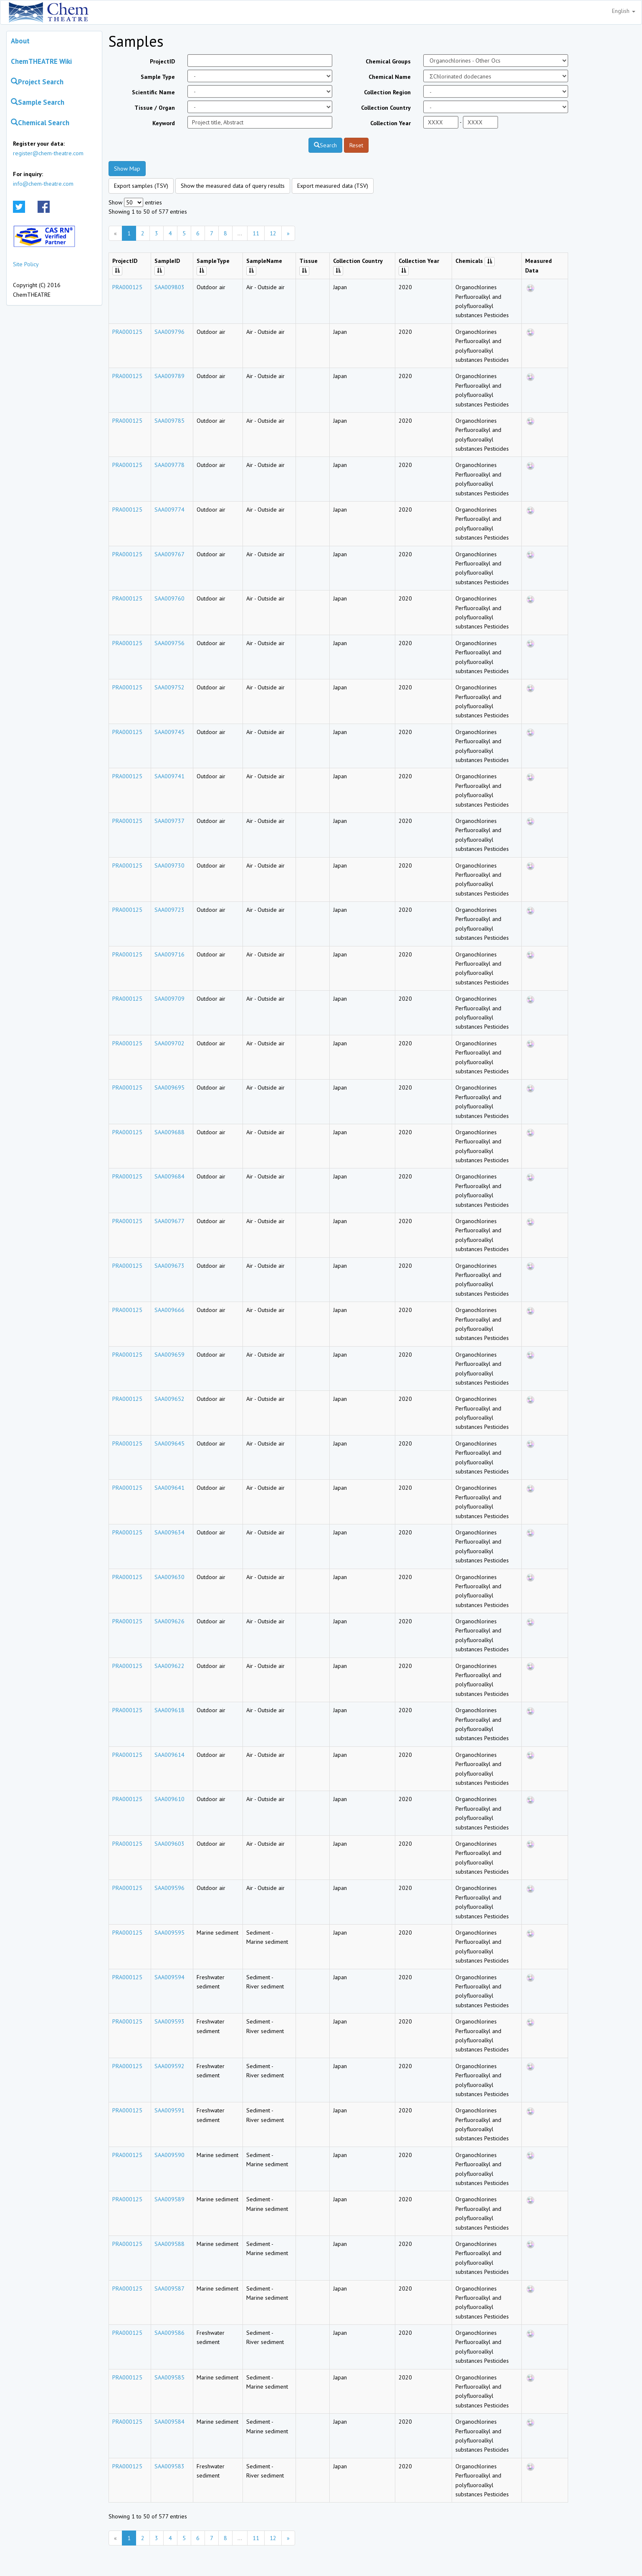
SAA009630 (169, 1577)
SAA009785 (169, 420)
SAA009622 (169, 1666)
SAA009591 (169, 2110)
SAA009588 (169, 2244)
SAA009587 (169, 2288)
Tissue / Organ (154, 107)
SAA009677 (169, 1221)
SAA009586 (169, 2332)
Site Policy (26, 264)
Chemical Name (390, 77)
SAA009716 (169, 954)
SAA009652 (169, 1399)
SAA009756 (169, 643)
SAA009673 (169, 1265)
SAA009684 (169, 1176)
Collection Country (386, 107)
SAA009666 (169, 1310)
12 (273, 233)
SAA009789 (169, 376)
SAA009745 (169, 732)
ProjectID (162, 61)
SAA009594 (169, 1977)
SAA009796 (169, 332)
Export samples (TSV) (141, 185)
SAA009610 (169, 1799)
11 (256, 233)
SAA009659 (169, 1354)
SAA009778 (169, 465)
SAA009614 (169, 1755)
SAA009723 (169, 909)
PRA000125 (127, 287)
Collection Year (390, 123)
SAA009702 (169, 1043)
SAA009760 (169, 598)
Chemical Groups (388, 61)
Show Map (127, 168)
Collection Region (387, 92)
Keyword (163, 123)
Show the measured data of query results (233, 185)
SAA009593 (169, 2021)
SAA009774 (169, 509)
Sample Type (158, 77)
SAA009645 (169, 1443)
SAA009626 (169, 1621)
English (623, 11)
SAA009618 (169, 1710)
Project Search (37, 81)
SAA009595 (169, 1932)
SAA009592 (169, 2066)
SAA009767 (169, 554)
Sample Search (37, 102)
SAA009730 (169, 865)
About (20, 40)
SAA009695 (169, 1087)
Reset (356, 145)
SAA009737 (169, 821)
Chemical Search (40, 122)
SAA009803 (169, 287)
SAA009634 (169, 1532)
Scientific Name (153, 92)
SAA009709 (169, 998)
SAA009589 (169, 2199)
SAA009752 (169, 687)
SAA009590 (169, 2155)
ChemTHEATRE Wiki (41, 61)
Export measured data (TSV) (332, 185)
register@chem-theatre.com (48, 153)
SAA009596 (169, 1888)
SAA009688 (169, 1132)
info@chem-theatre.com (43, 183)
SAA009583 (169, 2466)
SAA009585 (169, 2377)
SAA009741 (169, 776)
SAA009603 (169, 1843)
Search (325, 145)
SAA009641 (169, 1487)
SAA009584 (169, 2421)
